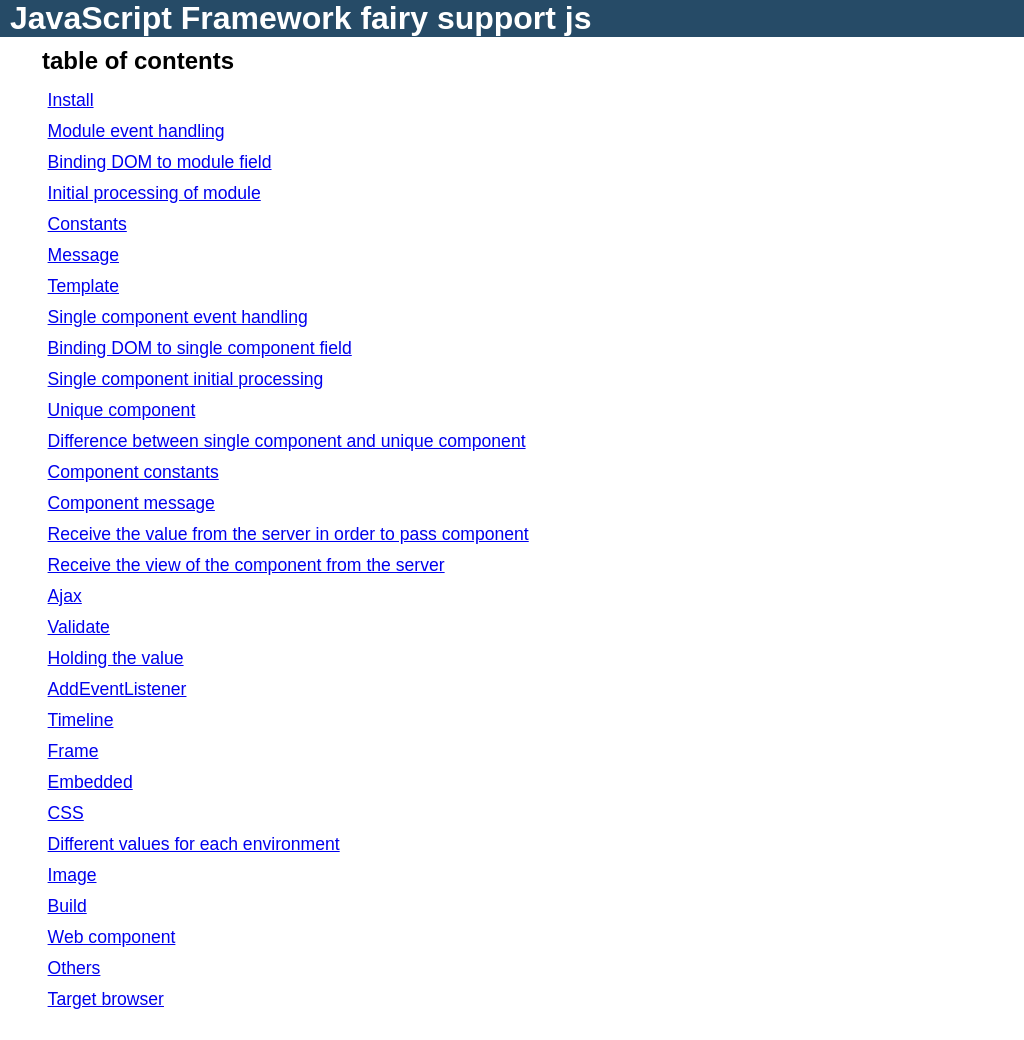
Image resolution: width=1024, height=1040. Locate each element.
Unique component (122, 410)
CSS (66, 813)
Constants (87, 224)
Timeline (81, 720)
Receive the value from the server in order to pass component (288, 534)
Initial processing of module (154, 193)
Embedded (90, 782)
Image (72, 875)
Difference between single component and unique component (287, 441)
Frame (73, 751)
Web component (112, 937)
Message (83, 255)
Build (67, 906)
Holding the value (116, 658)
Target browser (106, 999)
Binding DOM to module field (160, 162)
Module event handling (136, 131)
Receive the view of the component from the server (246, 565)
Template (83, 286)
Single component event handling (178, 317)
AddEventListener (117, 689)
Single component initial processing (186, 379)
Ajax (65, 596)
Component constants (133, 472)
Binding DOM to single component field (200, 348)
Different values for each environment (194, 844)
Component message (131, 503)
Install (71, 100)
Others (74, 968)
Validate (79, 627)
